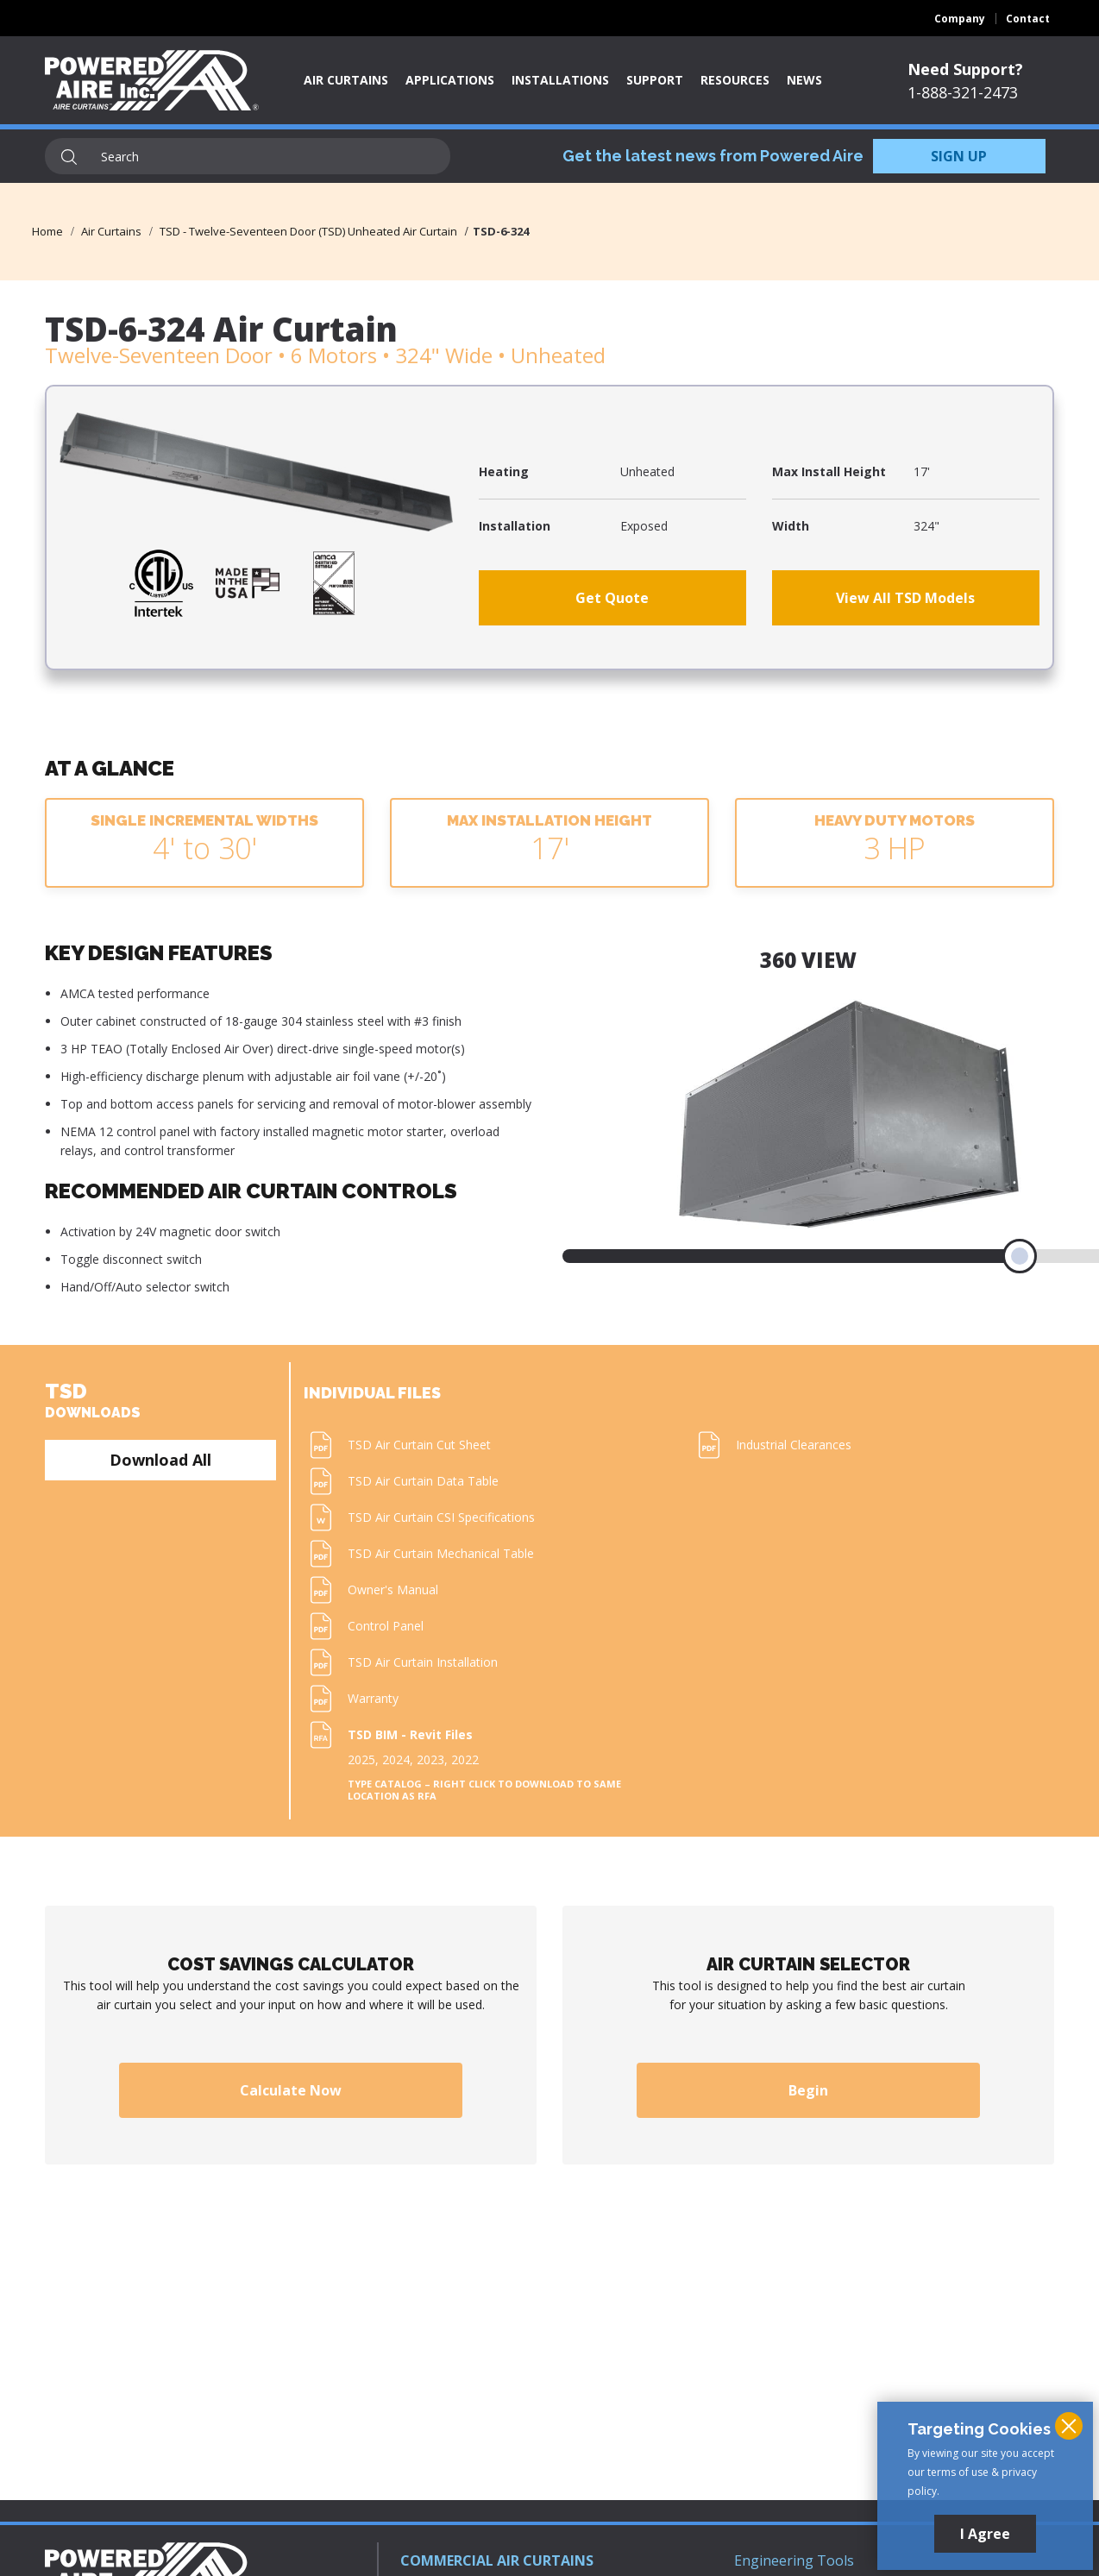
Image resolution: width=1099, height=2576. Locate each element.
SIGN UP (959, 156)
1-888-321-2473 (962, 92)
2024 (396, 1759)
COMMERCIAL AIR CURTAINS (496, 2560)
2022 (465, 1759)
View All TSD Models (905, 597)
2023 (430, 1759)
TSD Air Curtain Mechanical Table (441, 1553)
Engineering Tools (794, 2560)
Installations (560, 80)
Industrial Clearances (793, 1444)
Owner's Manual (393, 1589)
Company (959, 18)
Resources (734, 80)
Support (654, 80)
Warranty (373, 1698)
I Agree (985, 2533)
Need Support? (965, 69)
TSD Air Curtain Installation (423, 1662)
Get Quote (612, 597)
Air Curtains (346, 80)
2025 (361, 1759)
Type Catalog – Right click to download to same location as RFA (484, 1790)
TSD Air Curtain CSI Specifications (441, 1517)
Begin (808, 2090)
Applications (449, 80)
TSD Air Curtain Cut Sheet (419, 1444)
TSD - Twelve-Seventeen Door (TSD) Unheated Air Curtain (308, 231)
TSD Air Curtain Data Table (423, 1481)
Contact (1028, 18)
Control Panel (386, 1626)
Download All (160, 1459)
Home (47, 231)
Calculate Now (291, 2090)
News (804, 80)
